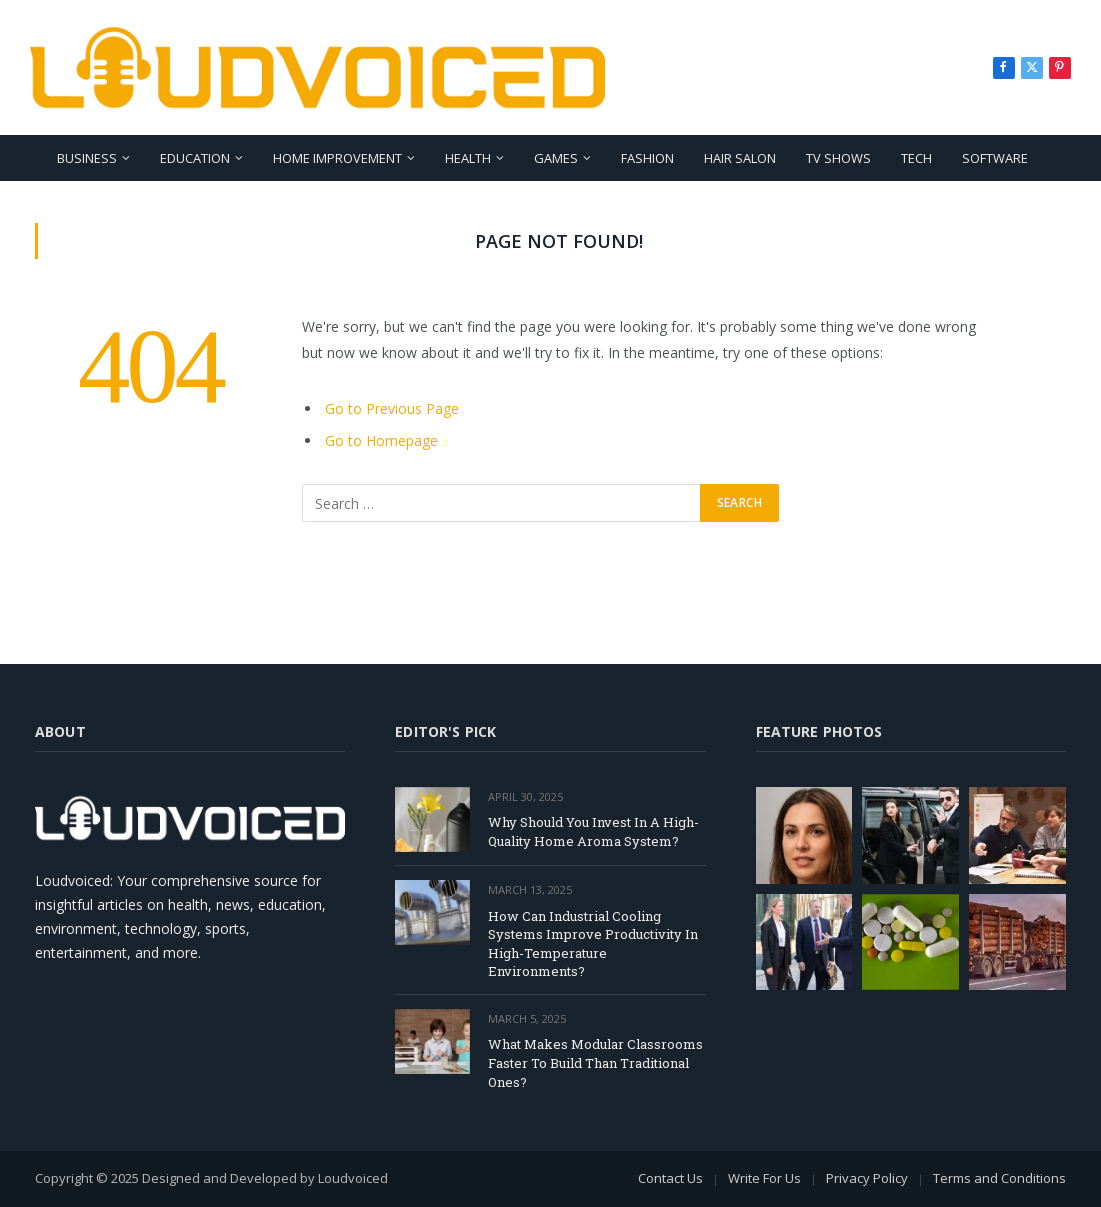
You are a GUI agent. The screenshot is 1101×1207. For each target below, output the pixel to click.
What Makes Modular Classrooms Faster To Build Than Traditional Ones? (595, 1062)
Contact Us (670, 1178)
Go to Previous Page (392, 408)
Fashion (647, 158)
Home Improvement (337, 158)
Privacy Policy (867, 1178)
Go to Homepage (381, 440)
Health (468, 158)
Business (87, 158)
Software (995, 158)
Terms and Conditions (999, 1178)
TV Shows (838, 158)
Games (556, 158)
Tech (916, 158)
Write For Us (764, 1178)
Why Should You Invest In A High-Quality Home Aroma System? (593, 831)
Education (195, 158)
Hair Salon (740, 158)
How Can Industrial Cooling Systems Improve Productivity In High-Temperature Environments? (593, 944)
